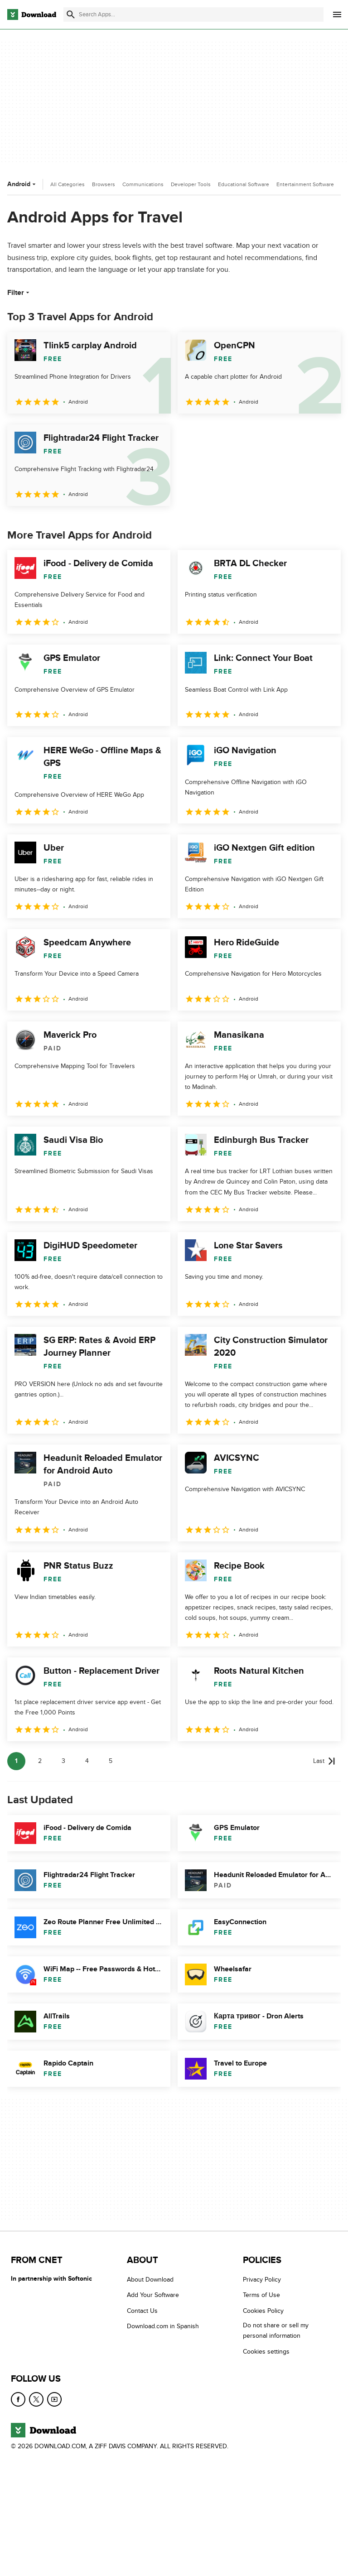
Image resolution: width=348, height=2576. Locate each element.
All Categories (67, 184)
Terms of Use (261, 2295)
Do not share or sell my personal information (276, 2330)
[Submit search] (70, 14)
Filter (19, 292)
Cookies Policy (263, 2311)
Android (22, 184)
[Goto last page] (324, 1761)
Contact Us (142, 2311)
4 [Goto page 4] (87, 1761)
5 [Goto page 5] (110, 1761)
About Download (150, 2279)
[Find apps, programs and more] (193, 14)
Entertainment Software (305, 184)
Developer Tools (191, 184)
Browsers (103, 184)
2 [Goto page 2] (40, 1761)
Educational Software (243, 184)
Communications (143, 184)
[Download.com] (31, 14)
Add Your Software (153, 2295)
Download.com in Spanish (163, 2326)
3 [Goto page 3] (63, 1761)
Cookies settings (266, 2351)
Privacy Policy (262, 2279)
